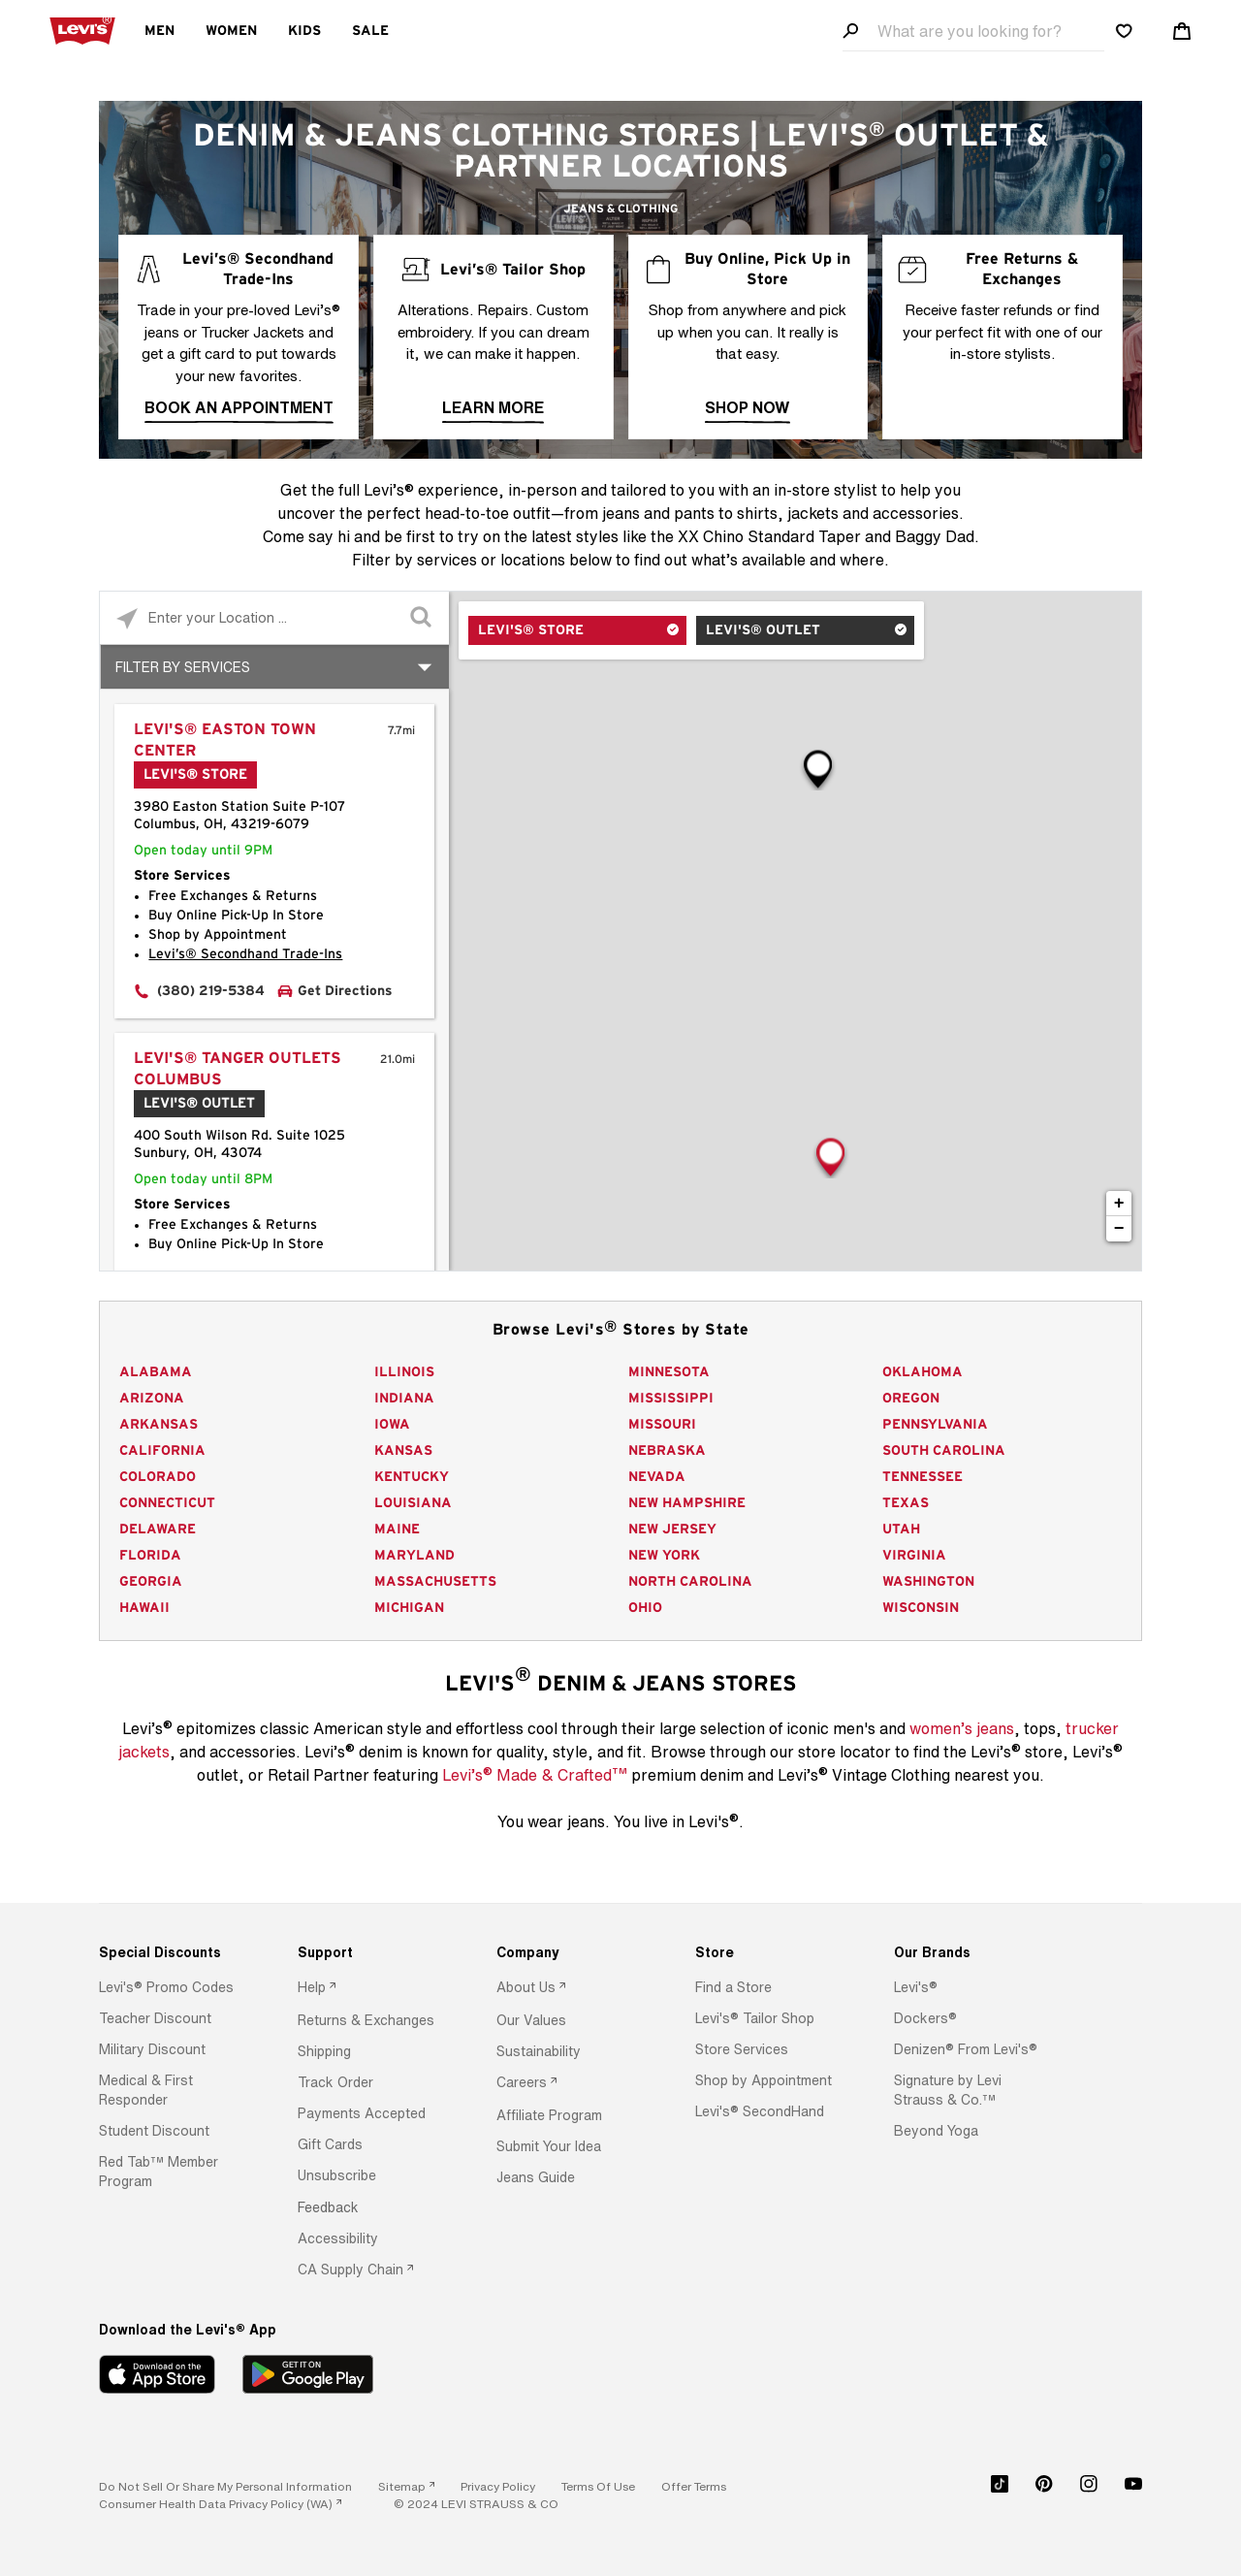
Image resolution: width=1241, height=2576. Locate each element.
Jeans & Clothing (620, 208)
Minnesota (669, 1372)
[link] (406, 2486)
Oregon (910, 1398)
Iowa (392, 1425)
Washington (928, 1582)
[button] (166, 1987)
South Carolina (943, 1451)
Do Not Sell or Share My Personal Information (225, 2486)
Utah (901, 1529)
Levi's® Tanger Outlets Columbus (237, 1068)
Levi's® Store (531, 630)
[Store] (769, 1952)
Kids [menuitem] (304, 31)
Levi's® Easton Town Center (225, 740)
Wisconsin (920, 1608)
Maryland (414, 1555)
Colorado (157, 1477)
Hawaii (144, 1608)
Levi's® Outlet (763, 630)
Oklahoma (922, 1372)
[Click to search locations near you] (126, 618)
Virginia (914, 1555)
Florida (150, 1555)
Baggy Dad (934, 536)
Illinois (404, 1372)
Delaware (157, 1529)
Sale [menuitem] (370, 31)
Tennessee (922, 1477)
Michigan (409, 1608)
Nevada (656, 1477)
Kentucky (411, 1477)
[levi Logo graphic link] (82, 29)
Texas (905, 1503)
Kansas (403, 1451)
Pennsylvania (935, 1425)
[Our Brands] (968, 1952)
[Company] (571, 1952)
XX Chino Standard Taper (769, 536)
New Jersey (672, 1529)
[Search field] (973, 31)
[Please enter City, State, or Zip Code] (274, 617)
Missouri (662, 1425)
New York (664, 1555)
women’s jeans (961, 1728)
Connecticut (167, 1503)
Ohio (645, 1608)
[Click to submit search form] (422, 618)
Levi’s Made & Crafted (534, 1774)
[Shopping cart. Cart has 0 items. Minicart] (1181, 31)
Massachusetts (435, 1582)
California (162, 1451)
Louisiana (413, 1503)
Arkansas (158, 1425)
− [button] (1119, 1228)
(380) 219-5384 (211, 991)
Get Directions (345, 991)
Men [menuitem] (159, 31)
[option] (173, 1987)
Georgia (150, 1582)
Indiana (404, 1398)
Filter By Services (182, 667)
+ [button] (1119, 1203)
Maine (397, 1529)
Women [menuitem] (231, 31)
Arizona (151, 1398)
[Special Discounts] (173, 1952)
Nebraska (667, 1451)
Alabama (155, 1372)
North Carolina (690, 1582)
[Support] (372, 1952)
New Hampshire (687, 1503)
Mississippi (671, 1398)
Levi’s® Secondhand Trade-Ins (245, 954)
